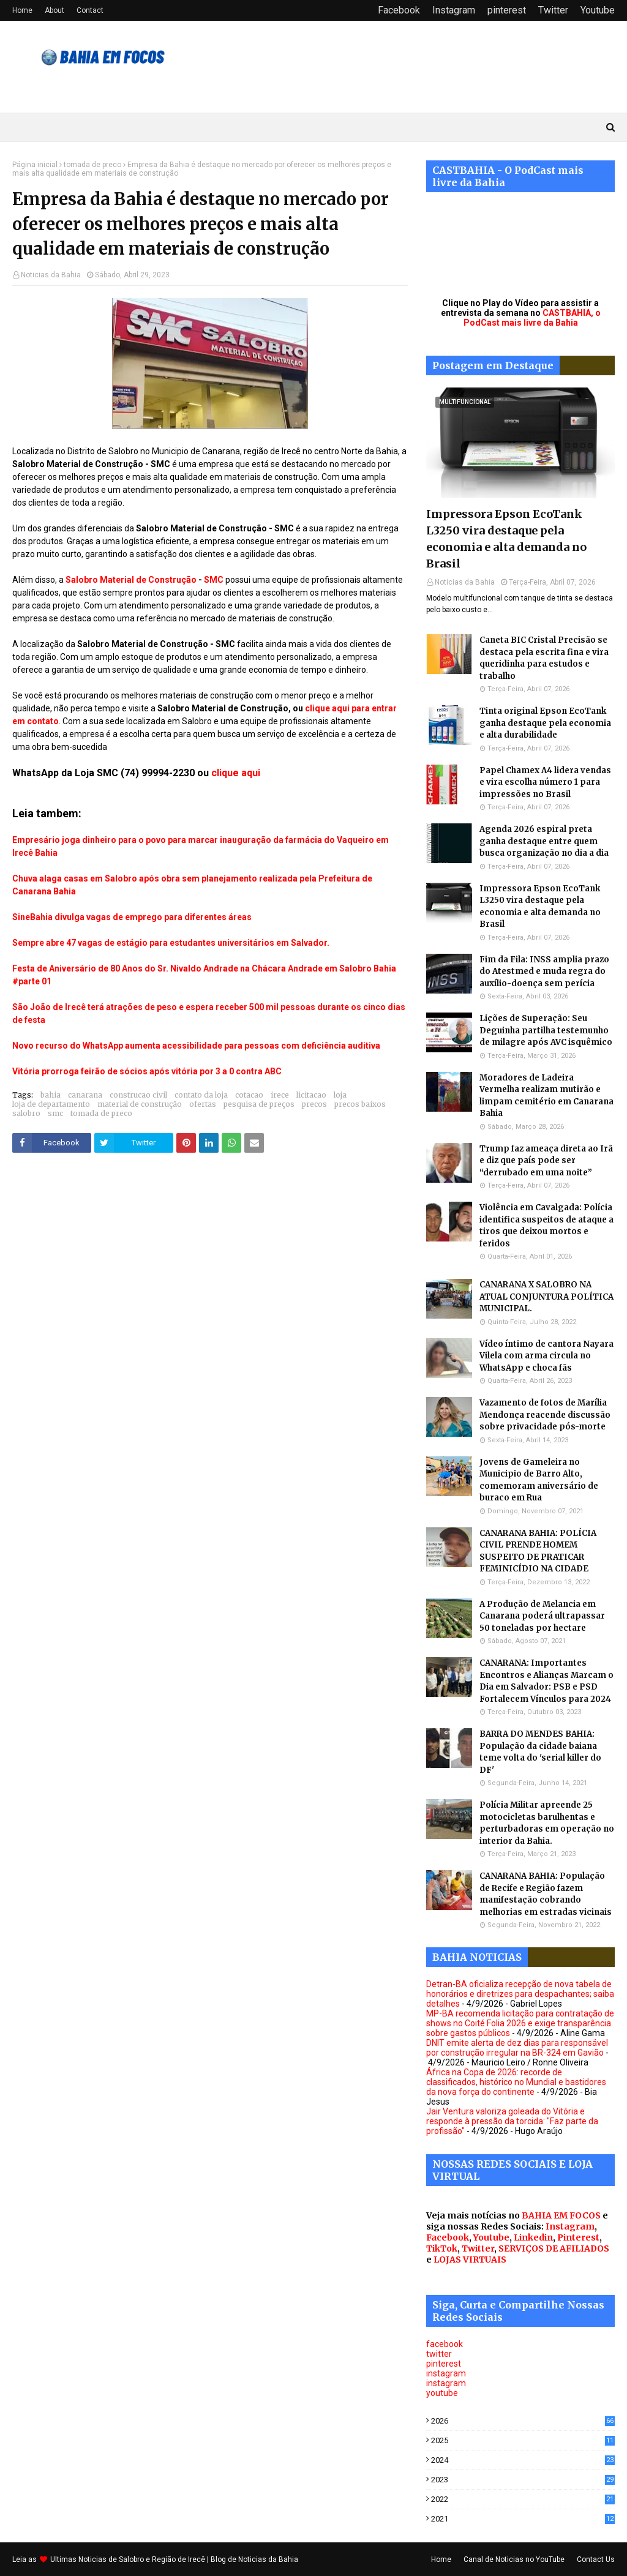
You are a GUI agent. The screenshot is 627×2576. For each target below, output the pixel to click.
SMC (213, 580)
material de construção (139, 1104)
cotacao (249, 1094)
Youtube (597, 10)
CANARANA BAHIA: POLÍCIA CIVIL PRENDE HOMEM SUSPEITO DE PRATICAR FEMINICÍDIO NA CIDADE (537, 1551)
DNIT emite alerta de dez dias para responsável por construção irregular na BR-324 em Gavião (517, 2047)
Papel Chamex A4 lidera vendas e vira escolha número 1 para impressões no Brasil (545, 782)
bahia (50, 1094)
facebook (444, 2344)
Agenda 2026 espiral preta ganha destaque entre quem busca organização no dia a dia (544, 841)
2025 (523, 2440)
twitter (439, 2354)
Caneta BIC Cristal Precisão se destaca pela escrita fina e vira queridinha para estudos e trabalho (544, 658)
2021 (523, 2518)
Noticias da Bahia (51, 275)
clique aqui (235, 773)
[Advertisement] (210, 1289)
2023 (523, 2479)
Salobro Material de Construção (131, 580)
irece (280, 1094)
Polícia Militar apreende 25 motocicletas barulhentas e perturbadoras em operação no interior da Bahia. (546, 1823)
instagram (446, 2373)
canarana (85, 1094)
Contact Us (596, 2559)
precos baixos (360, 1104)
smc (55, 1113)
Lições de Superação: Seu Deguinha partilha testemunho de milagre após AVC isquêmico (545, 1030)
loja (340, 1094)
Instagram (453, 10)
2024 (523, 2460)
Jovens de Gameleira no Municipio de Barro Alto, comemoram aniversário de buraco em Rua (538, 1480)
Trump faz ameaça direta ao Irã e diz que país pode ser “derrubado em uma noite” (546, 1161)
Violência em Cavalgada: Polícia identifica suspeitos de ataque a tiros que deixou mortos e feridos (546, 1225)
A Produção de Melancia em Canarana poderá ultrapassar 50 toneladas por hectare (542, 1616)
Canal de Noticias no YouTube (514, 2559)
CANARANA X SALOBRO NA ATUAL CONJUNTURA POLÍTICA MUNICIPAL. (546, 1296)
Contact (90, 10)
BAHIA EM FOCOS (561, 2215)
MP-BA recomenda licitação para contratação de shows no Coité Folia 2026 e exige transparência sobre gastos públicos (520, 2023)
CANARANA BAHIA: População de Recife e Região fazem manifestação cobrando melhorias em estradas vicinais (545, 1894)
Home (22, 10)
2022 (523, 2499)
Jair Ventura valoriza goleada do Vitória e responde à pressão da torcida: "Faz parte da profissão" (512, 2121)
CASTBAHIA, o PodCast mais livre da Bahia (532, 318)
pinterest (506, 10)
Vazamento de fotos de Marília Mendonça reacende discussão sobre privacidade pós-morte (544, 1415)
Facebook (399, 10)
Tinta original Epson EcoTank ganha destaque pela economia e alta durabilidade (545, 723)
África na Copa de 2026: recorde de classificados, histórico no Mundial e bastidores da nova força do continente (516, 2082)
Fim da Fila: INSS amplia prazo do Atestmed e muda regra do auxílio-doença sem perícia (544, 971)
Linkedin (533, 2237)
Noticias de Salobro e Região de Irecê (142, 2559)
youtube (442, 2393)
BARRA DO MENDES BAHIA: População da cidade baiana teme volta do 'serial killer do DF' (540, 1752)
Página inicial (35, 164)
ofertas (202, 1104)
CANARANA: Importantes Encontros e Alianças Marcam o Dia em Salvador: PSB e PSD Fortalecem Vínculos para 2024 (546, 1681)
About (54, 10)
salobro (26, 1113)
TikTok (441, 2248)
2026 (523, 2420)
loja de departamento (51, 1104)
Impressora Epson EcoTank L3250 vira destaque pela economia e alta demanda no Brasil (506, 539)
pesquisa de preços (259, 1104)
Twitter (553, 10)
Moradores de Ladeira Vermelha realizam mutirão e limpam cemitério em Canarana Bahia (546, 1096)
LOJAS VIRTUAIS (470, 2259)
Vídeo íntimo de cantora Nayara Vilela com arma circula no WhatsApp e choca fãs (546, 1356)
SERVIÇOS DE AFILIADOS (553, 2248)
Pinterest (578, 2237)
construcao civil (138, 1094)
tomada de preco (92, 164)
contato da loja (201, 1094)
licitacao (311, 1094)
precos (314, 1104)
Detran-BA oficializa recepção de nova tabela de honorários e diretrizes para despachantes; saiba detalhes (520, 1994)
